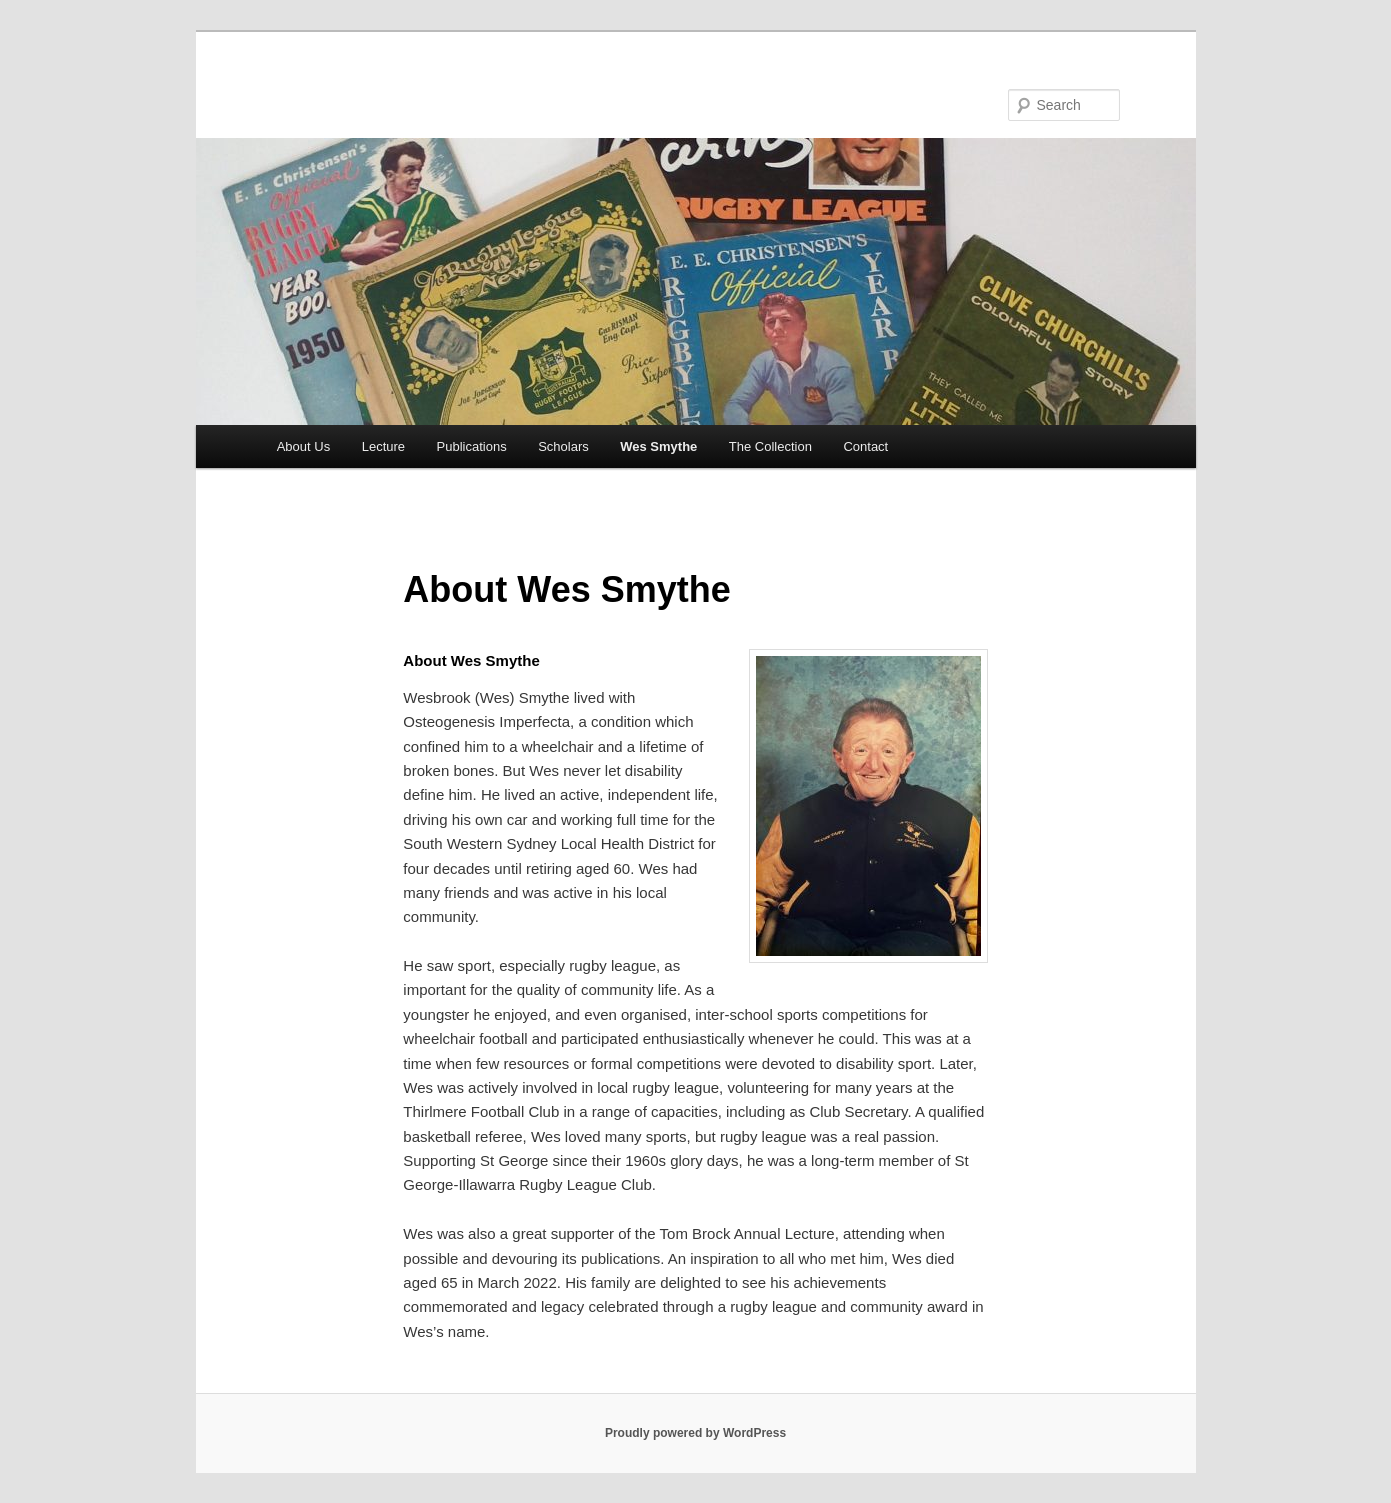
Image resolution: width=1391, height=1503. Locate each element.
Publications (472, 446)
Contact (865, 446)
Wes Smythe (658, 446)
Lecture (383, 446)
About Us (303, 446)
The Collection (770, 446)
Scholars (563, 446)
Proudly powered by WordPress (695, 1433)
